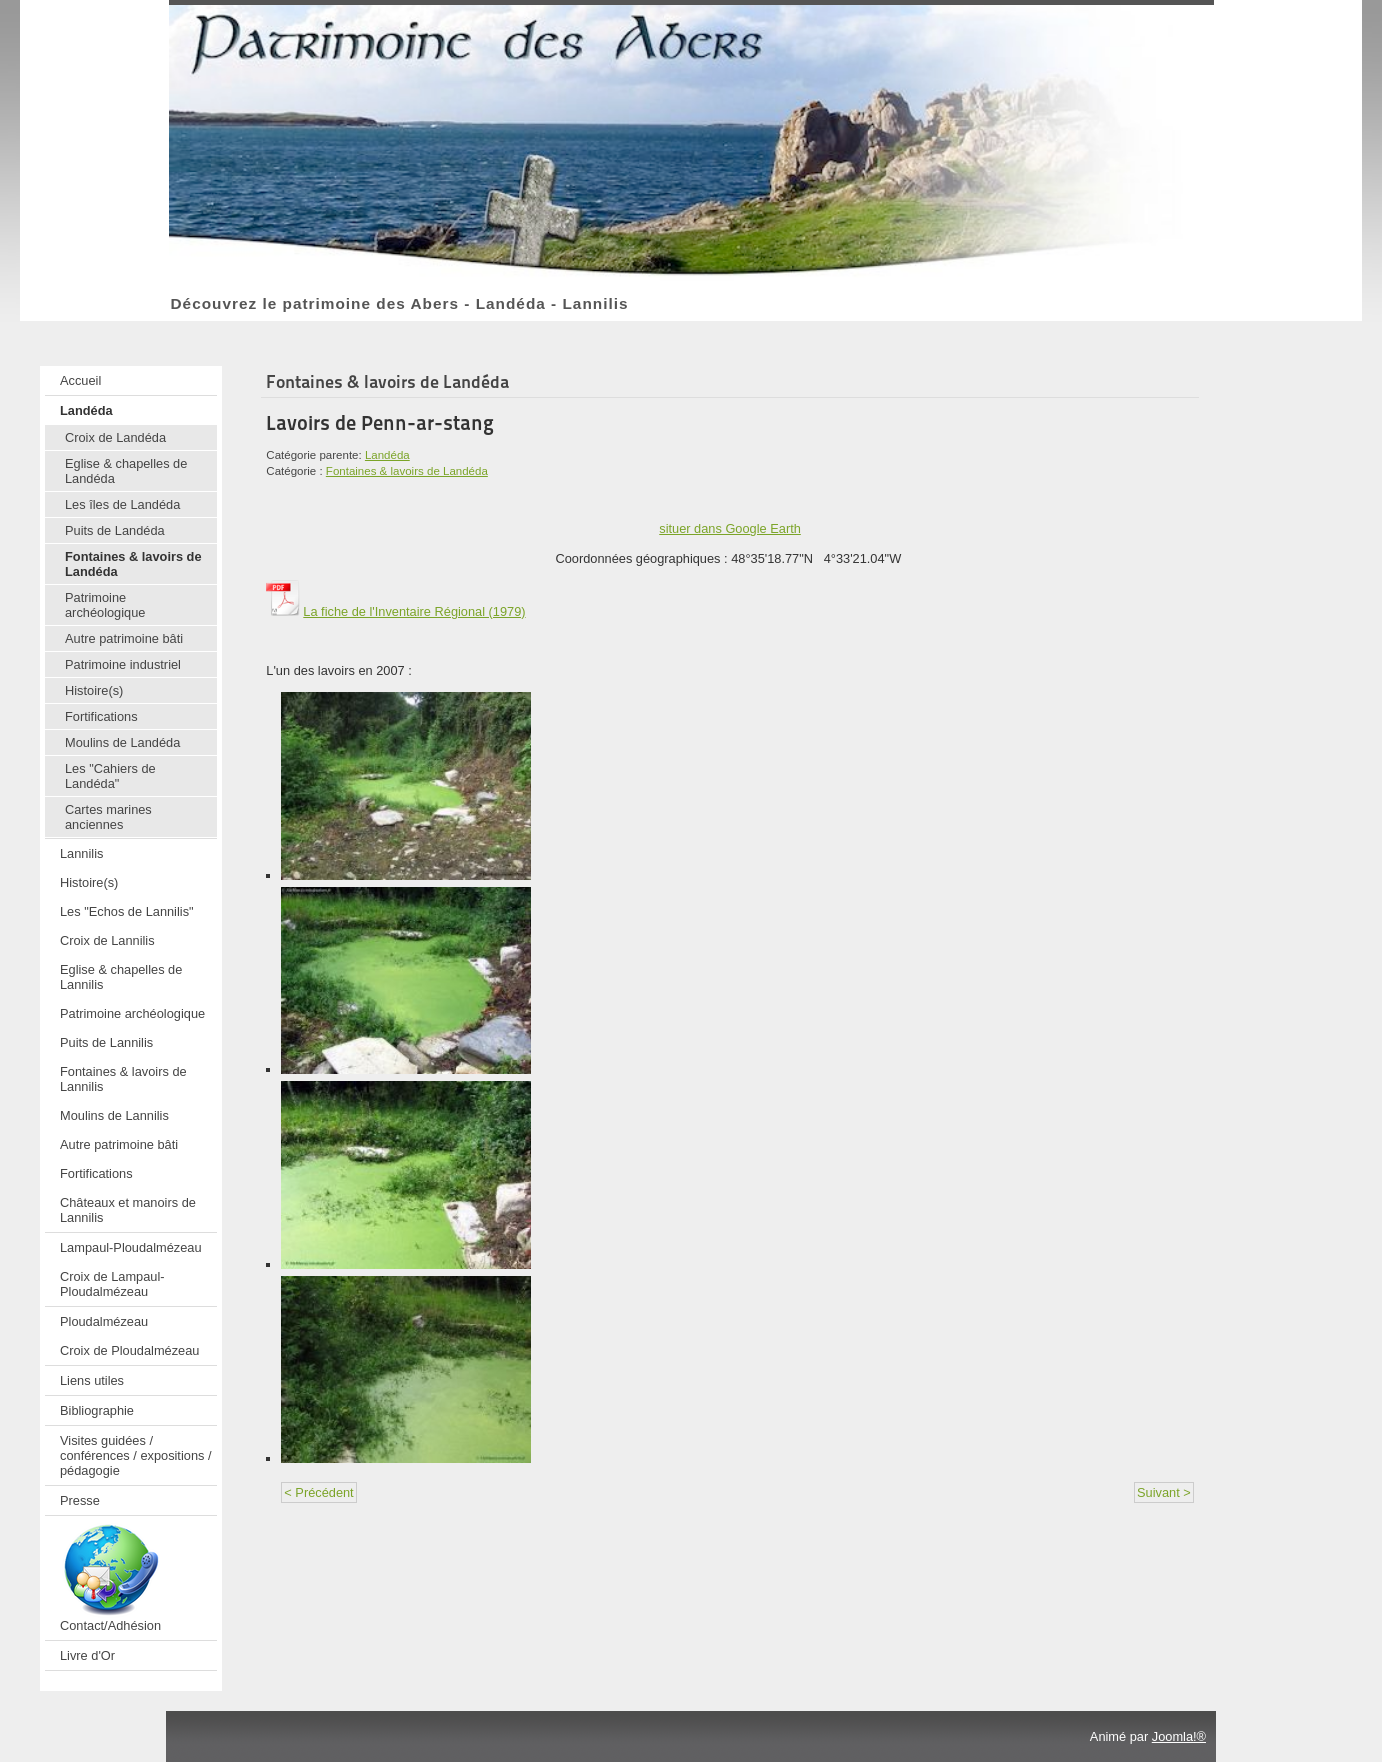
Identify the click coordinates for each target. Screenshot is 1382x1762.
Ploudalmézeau (104, 1321)
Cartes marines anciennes (108, 817)
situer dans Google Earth (730, 528)
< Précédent (318, 1492)
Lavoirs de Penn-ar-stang (380, 423)
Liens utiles (92, 1380)
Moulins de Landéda (122, 742)
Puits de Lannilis (106, 1042)
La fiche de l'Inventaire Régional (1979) (395, 611)
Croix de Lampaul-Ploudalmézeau (112, 1284)
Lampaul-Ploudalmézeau (131, 1247)
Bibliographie (97, 1410)
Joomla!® (1179, 1736)
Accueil (80, 380)
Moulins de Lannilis (114, 1115)
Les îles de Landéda (122, 504)
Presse (80, 1500)
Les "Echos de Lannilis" (127, 911)
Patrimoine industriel (123, 664)
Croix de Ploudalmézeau (129, 1350)
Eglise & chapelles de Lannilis (121, 977)
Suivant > (1164, 1492)
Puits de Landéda (115, 530)
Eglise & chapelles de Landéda (126, 471)
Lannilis (81, 853)
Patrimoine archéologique (105, 605)
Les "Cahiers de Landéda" (110, 776)
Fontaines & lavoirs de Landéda (133, 564)
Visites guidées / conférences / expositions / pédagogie (136, 1455)
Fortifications (101, 716)
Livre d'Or (87, 1655)
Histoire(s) (94, 690)
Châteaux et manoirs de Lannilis (128, 1210)
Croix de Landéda (115, 437)
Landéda (86, 410)
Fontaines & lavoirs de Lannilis (123, 1079)
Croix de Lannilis (107, 940)
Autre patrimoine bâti (124, 638)
